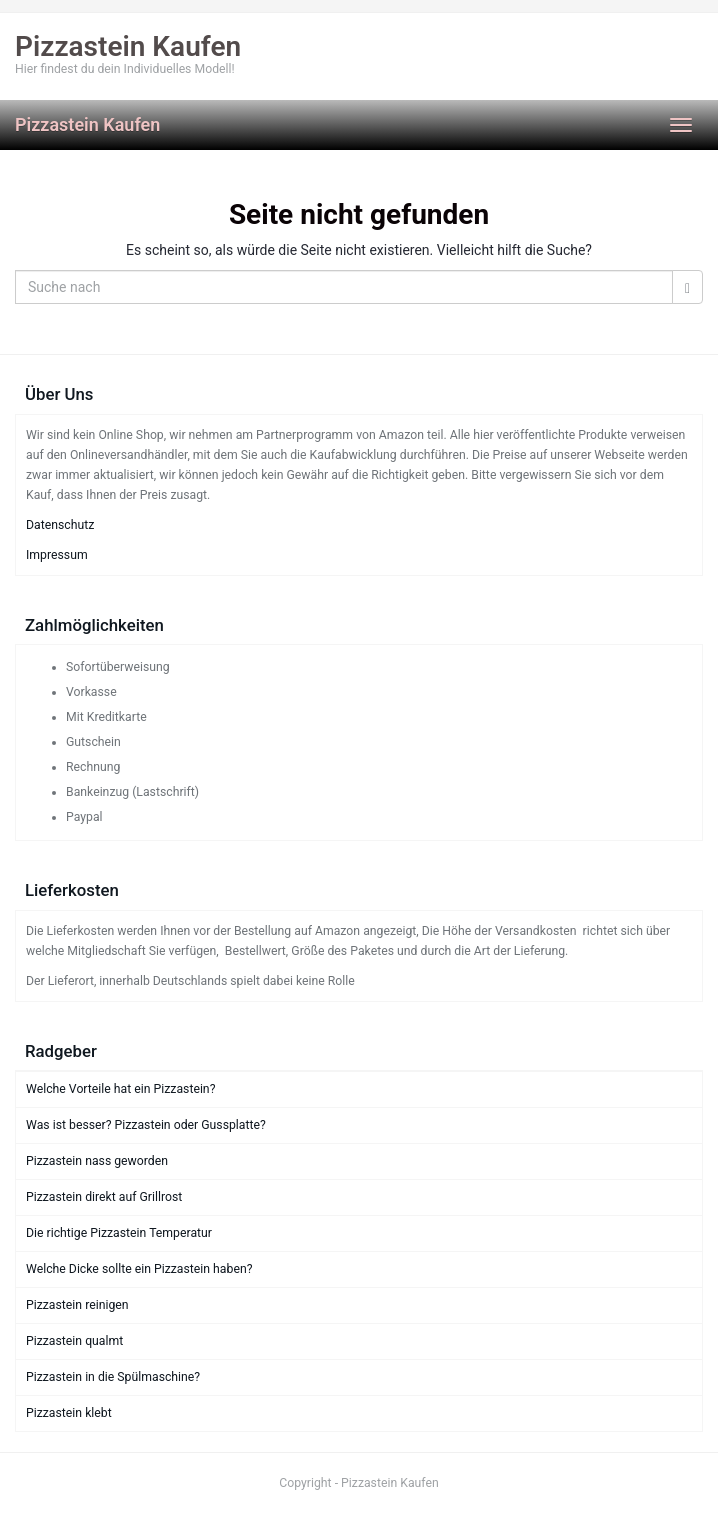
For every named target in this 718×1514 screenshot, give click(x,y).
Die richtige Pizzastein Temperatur (119, 1233)
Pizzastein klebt (69, 1413)
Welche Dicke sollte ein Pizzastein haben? (139, 1269)
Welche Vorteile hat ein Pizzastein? (120, 1089)
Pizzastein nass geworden (97, 1161)
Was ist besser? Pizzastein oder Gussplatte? (146, 1125)
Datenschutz (60, 525)
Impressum (57, 555)
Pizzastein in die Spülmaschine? (113, 1377)
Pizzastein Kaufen (87, 124)
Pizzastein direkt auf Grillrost (104, 1197)
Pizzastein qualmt (74, 1341)
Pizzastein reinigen (77, 1305)
